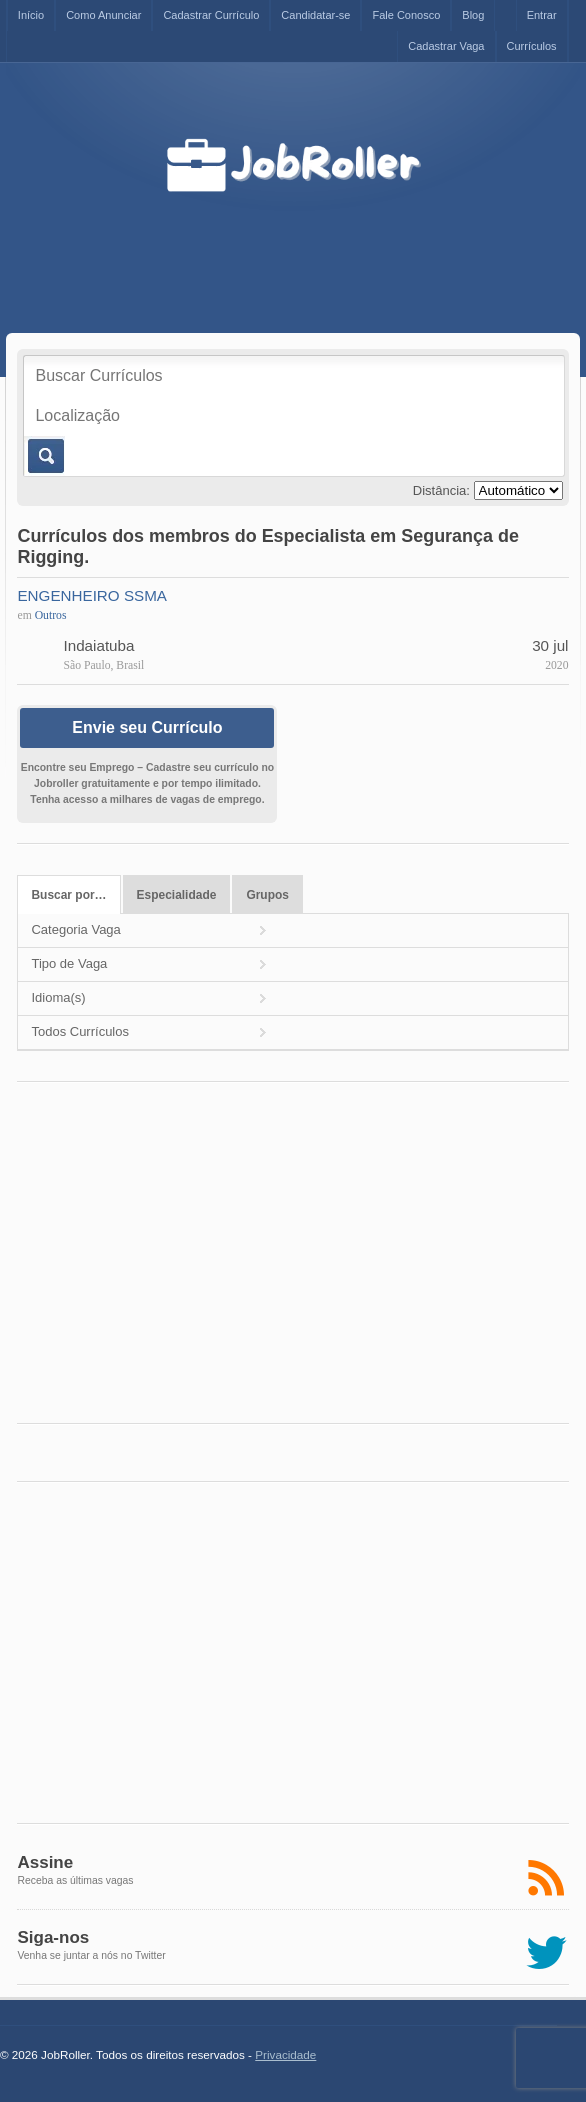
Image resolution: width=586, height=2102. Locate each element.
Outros (51, 615)
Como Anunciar (103, 15)
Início (31, 15)
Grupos (267, 895)
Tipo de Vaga (69, 963)
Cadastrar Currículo (211, 15)
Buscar (44, 456)
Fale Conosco (406, 15)
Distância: (441, 490)
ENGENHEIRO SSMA (92, 595)
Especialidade (177, 895)
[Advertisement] (346, 244)
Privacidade (285, 2054)
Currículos (532, 46)
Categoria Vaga (75, 929)
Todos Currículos (80, 1031)
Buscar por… (68, 895)
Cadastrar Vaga (446, 46)
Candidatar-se (315, 15)
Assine (45, 1862)
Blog (473, 15)
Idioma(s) (58, 997)
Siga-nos (53, 1937)
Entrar (542, 15)
